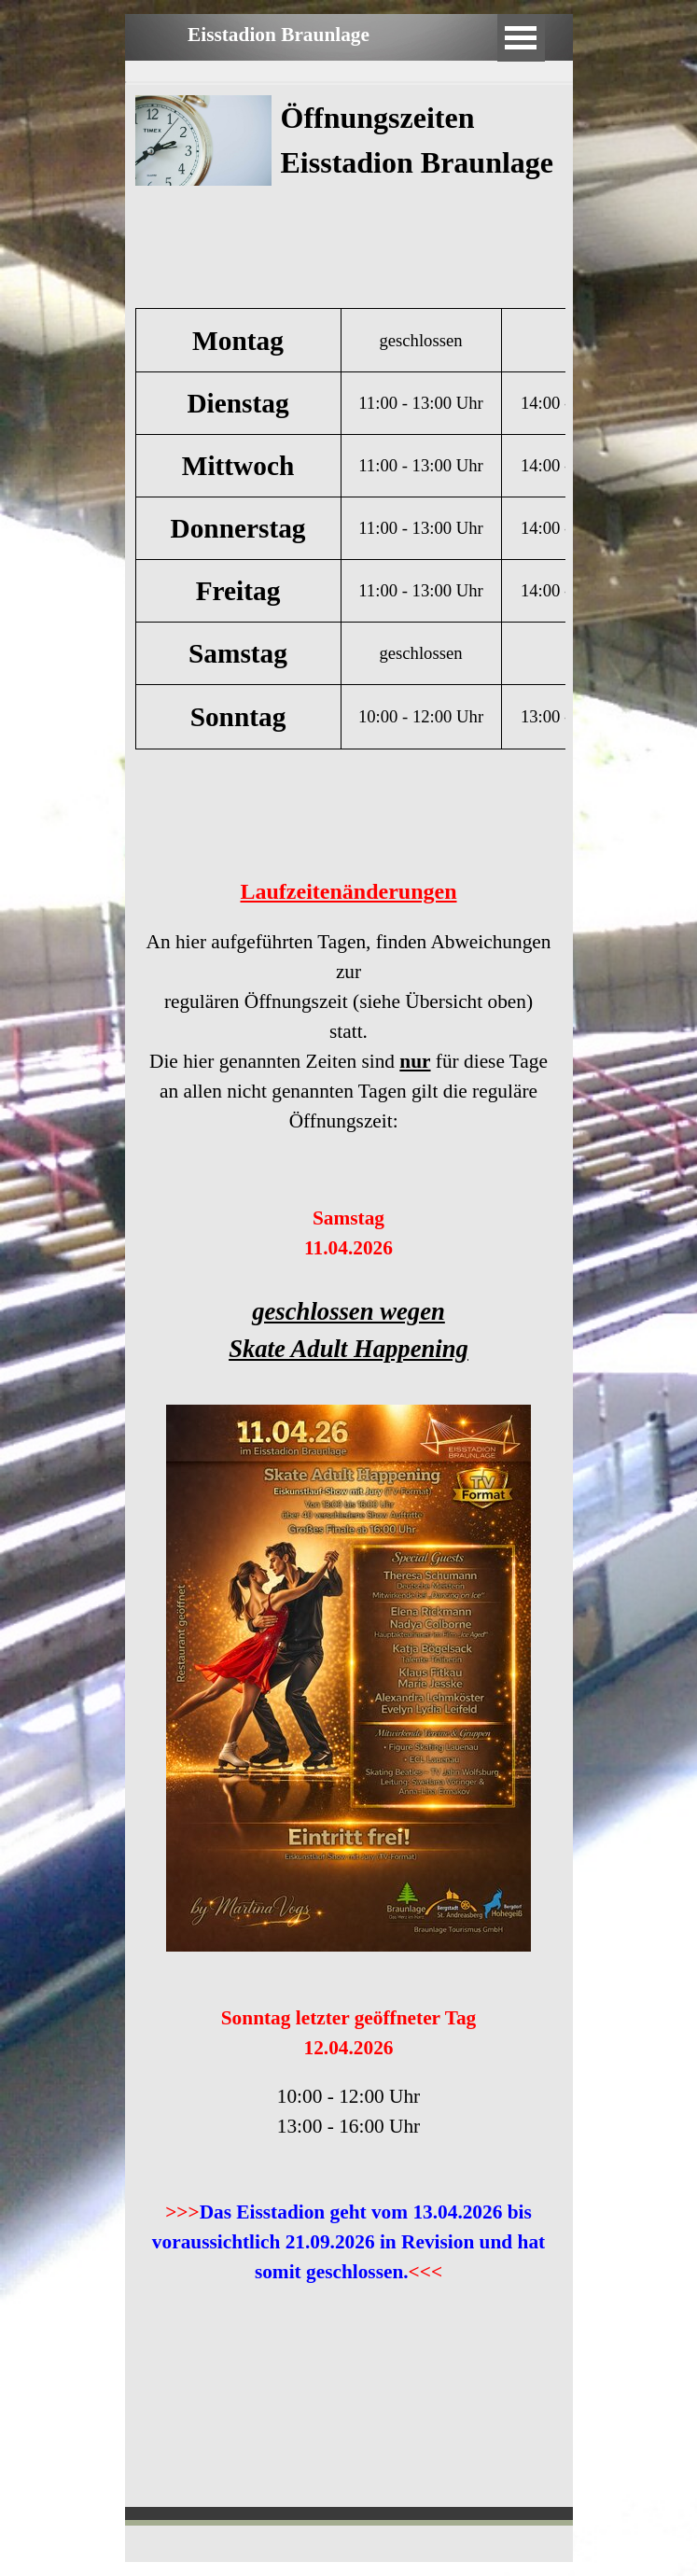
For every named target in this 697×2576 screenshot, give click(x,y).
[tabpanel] (422, 196)
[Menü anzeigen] (521, 38)
